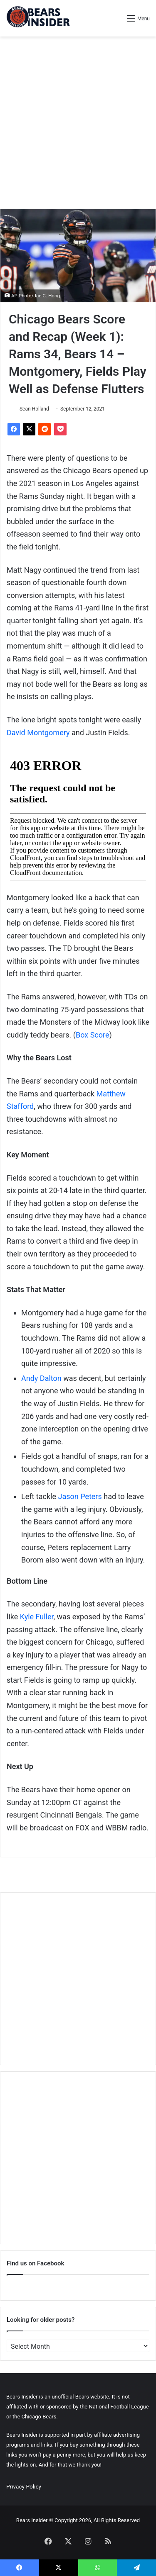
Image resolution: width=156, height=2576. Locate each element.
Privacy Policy (23, 2486)
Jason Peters (80, 1496)
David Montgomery (38, 732)
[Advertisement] (78, 122)
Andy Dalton (41, 1378)
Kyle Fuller (37, 1616)
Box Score (92, 1034)
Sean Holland (34, 409)
